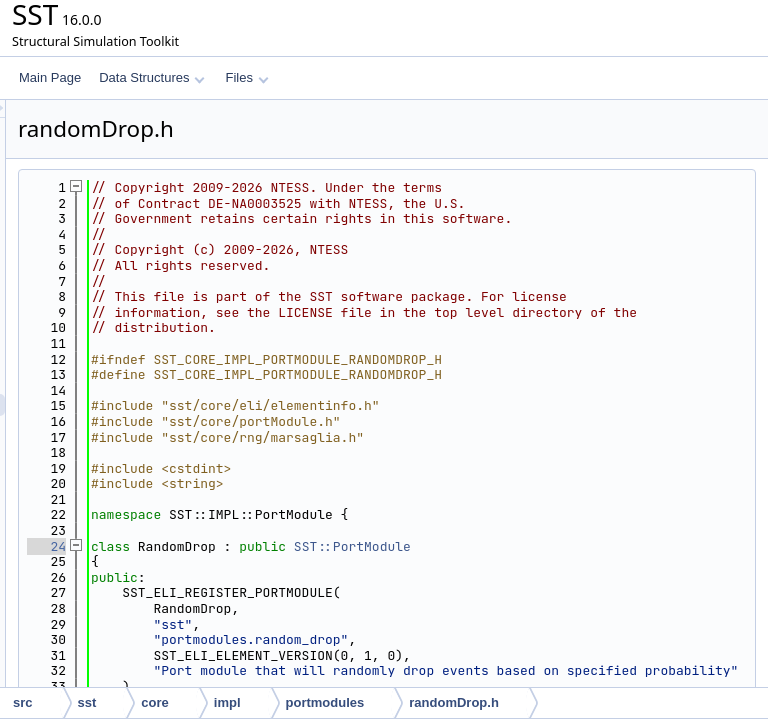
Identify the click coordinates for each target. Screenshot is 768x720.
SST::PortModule (602, 592)
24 (296, 592)
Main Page (50, 77)
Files (246, 77)
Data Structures (152, 77)
